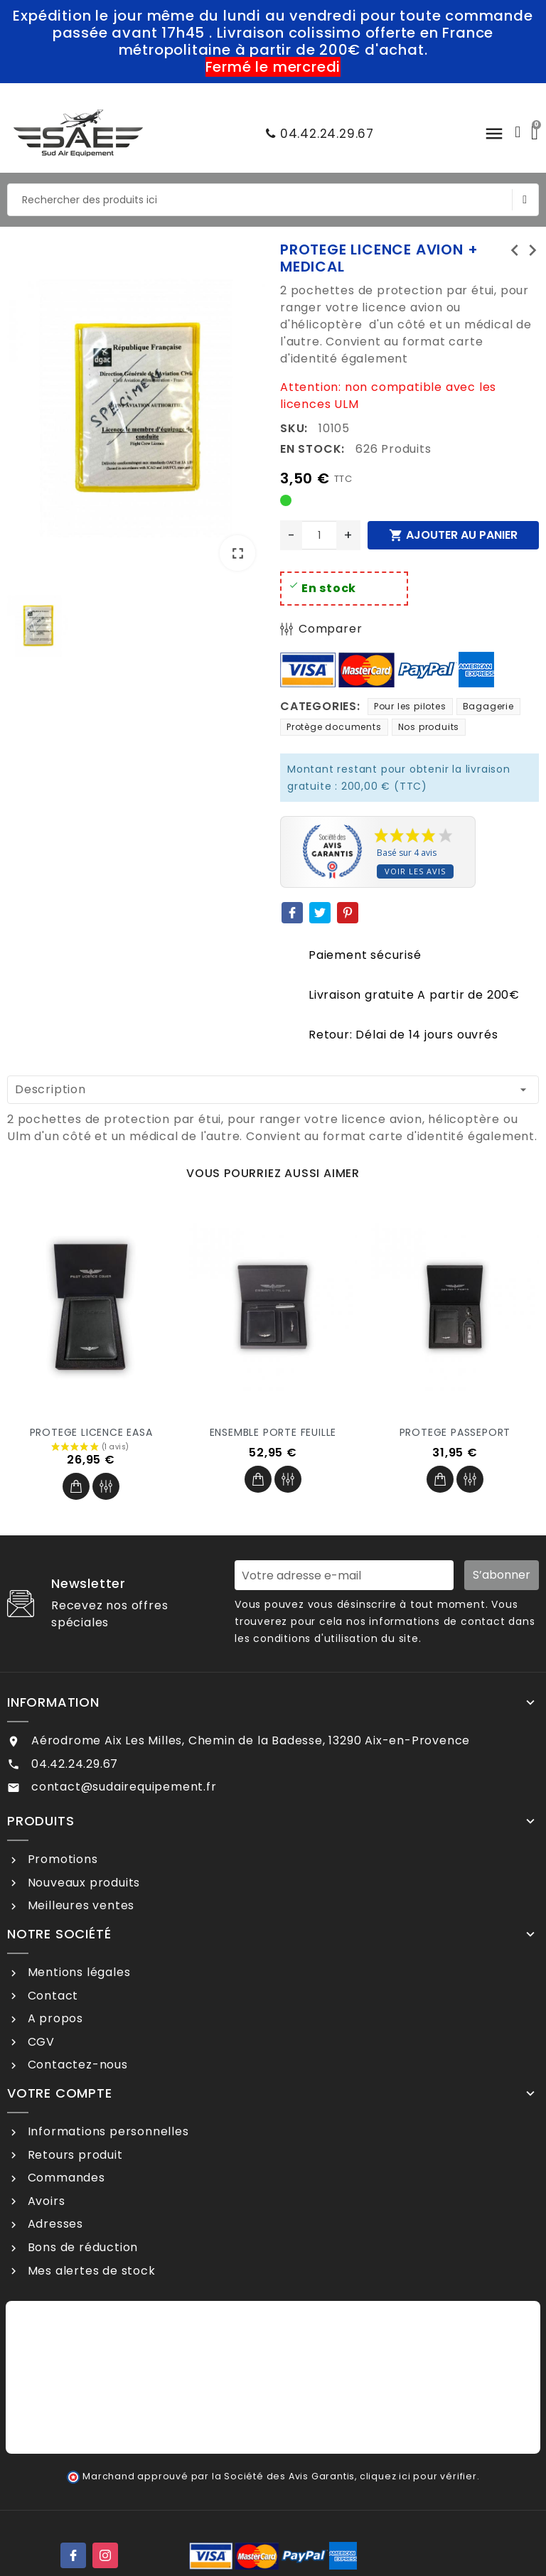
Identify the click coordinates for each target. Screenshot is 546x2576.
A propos (53, 2018)
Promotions (61, 1859)
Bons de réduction (81, 2247)
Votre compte (59, 2093)
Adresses (53, 2224)
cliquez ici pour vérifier (418, 2476)
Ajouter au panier (453, 535)
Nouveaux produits (82, 1882)
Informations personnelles (106, 2131)
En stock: (312, 449)
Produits (40, 1821)
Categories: (320, 706)
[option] (136, 411)
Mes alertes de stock (90, 2271)
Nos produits (429, 727)
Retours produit (73, 2155)
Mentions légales (77, 1972)
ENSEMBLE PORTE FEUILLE (273, 1432)
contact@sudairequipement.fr (124, 1786)
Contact (51, 1995)
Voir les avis (415, 871)
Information (53, 1702)
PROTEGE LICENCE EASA (91, 1432)
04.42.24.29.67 (316, 133)
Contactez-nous (76, 2064)
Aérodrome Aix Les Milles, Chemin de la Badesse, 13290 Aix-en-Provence (250, 1740)
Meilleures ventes (79, 1905)
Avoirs (44, 2201)
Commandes (64, 2177)
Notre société (59, 1934)
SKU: (294, 428)
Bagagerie (488, 706)
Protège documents (334, 727)
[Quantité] (319, 535)
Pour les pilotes (410, 706)
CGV (39, 2042)
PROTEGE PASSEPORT (455, 1432)
